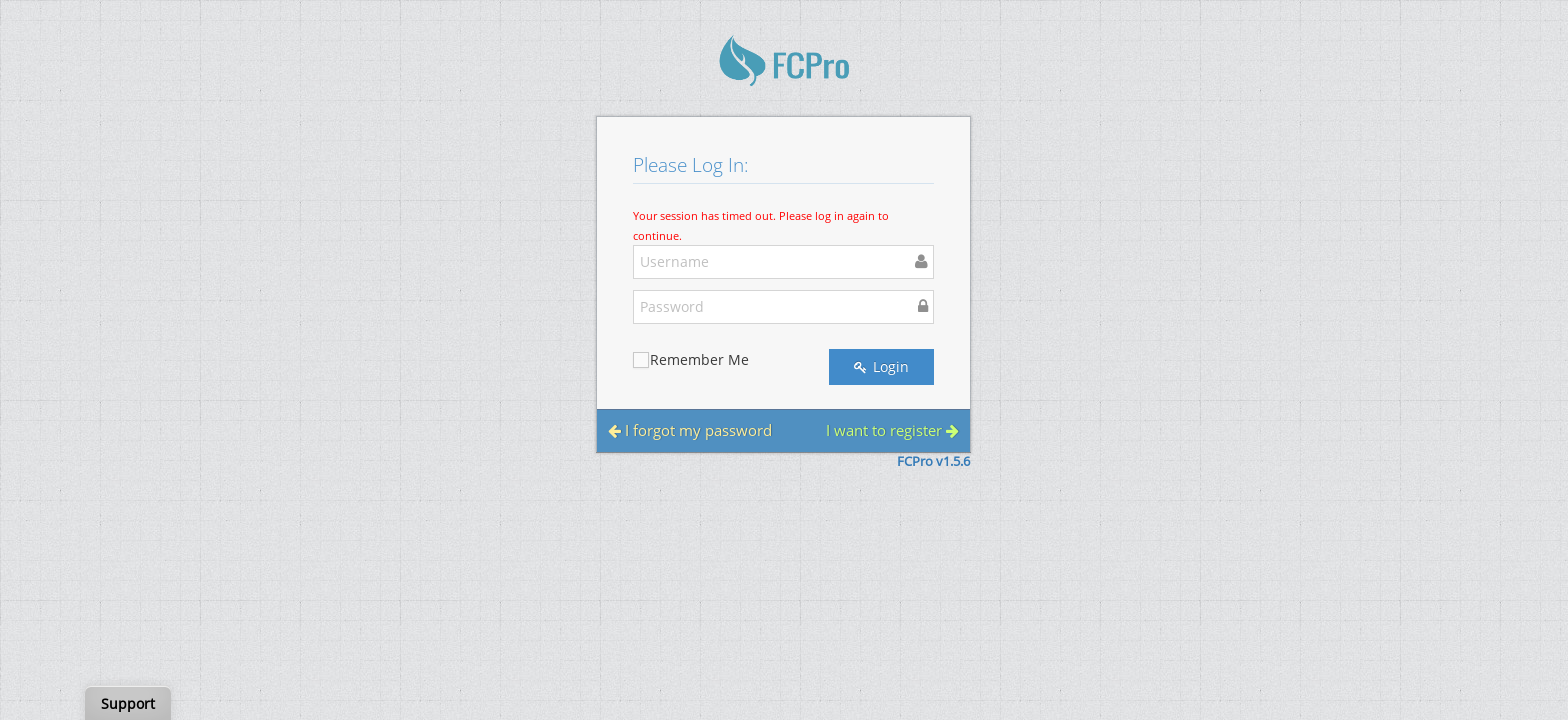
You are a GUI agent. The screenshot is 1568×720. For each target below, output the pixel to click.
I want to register (892, 430)
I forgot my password (690, 430)
